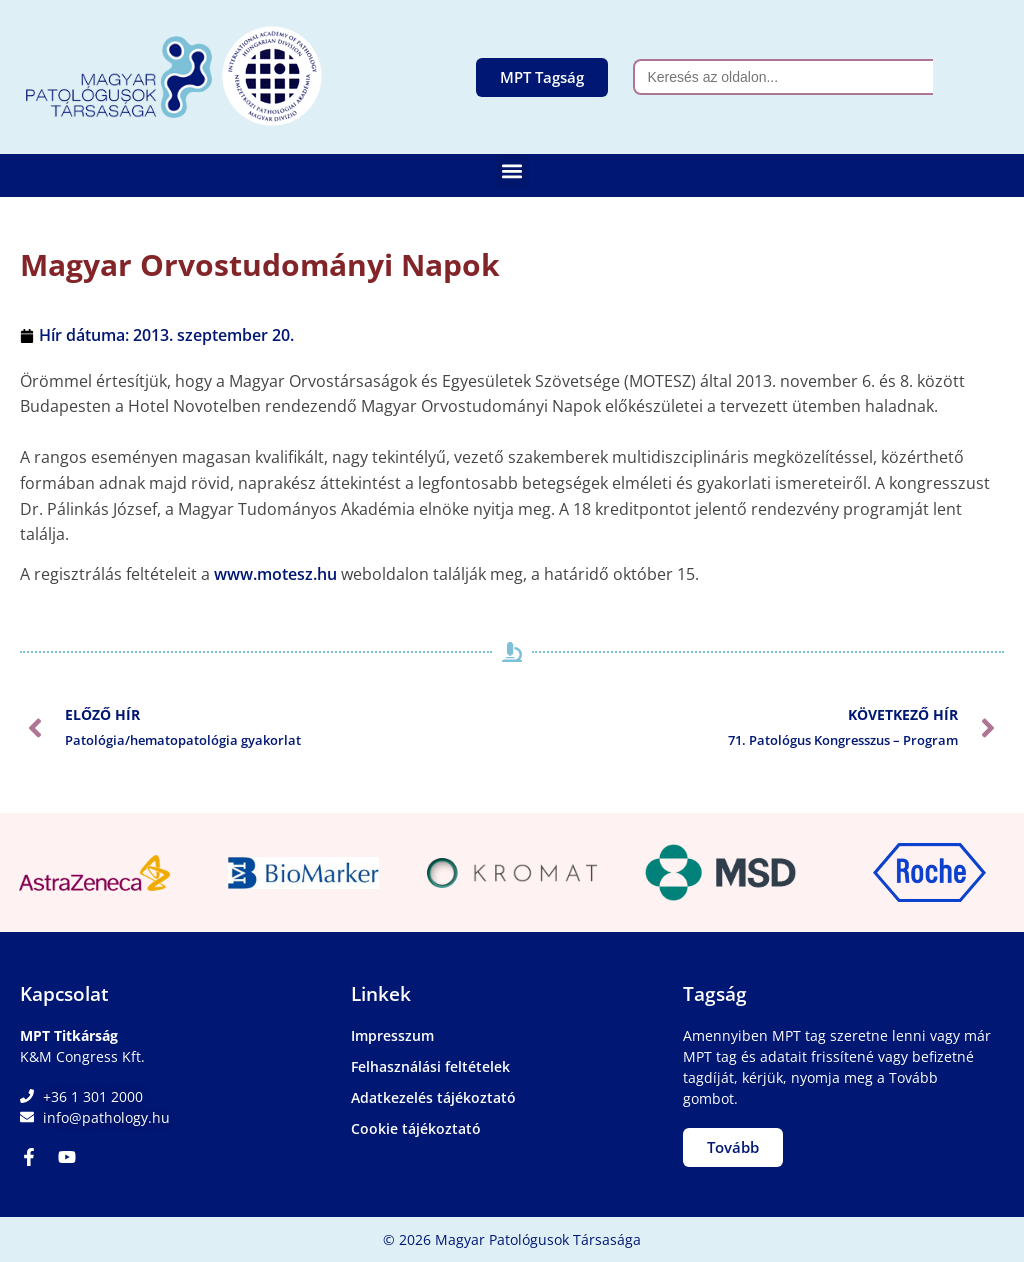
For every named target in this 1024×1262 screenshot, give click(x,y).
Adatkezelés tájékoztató (433, 1097)
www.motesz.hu (275, 574)
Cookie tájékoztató (416, 1128)
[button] (512, 170)
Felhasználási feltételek (430, 1066)
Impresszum (392, 1035)
